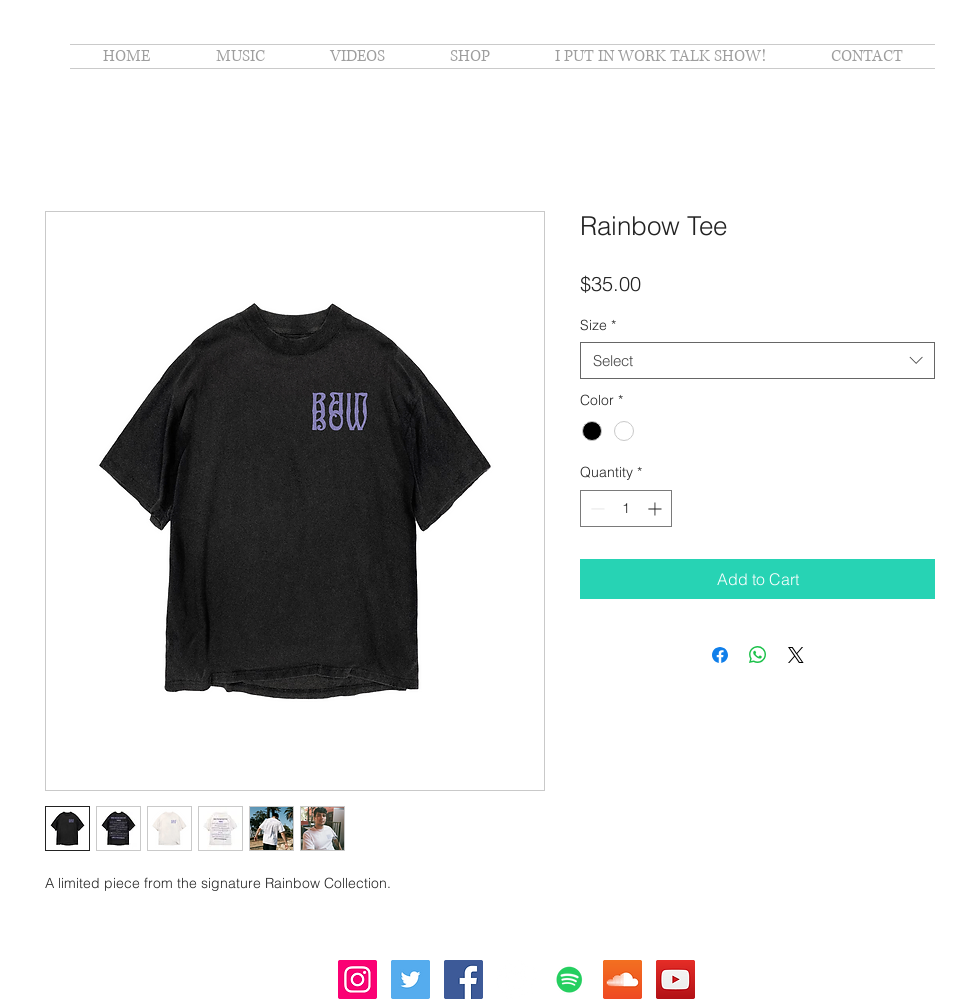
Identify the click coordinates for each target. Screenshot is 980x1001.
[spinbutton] (626, 508)
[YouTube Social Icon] (675, 979)
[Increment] (656, 508)
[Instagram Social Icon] (357, 979)
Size (598, 325)
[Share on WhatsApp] (758, 655)
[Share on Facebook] (720, 655)
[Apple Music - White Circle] (516, 979)
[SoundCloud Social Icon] (622, 979)
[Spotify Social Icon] (569, 979)
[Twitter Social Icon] (410, 979)
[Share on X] (796, 655)
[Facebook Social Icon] (463, 979)
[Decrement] (595, 508)
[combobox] (757, 361)
